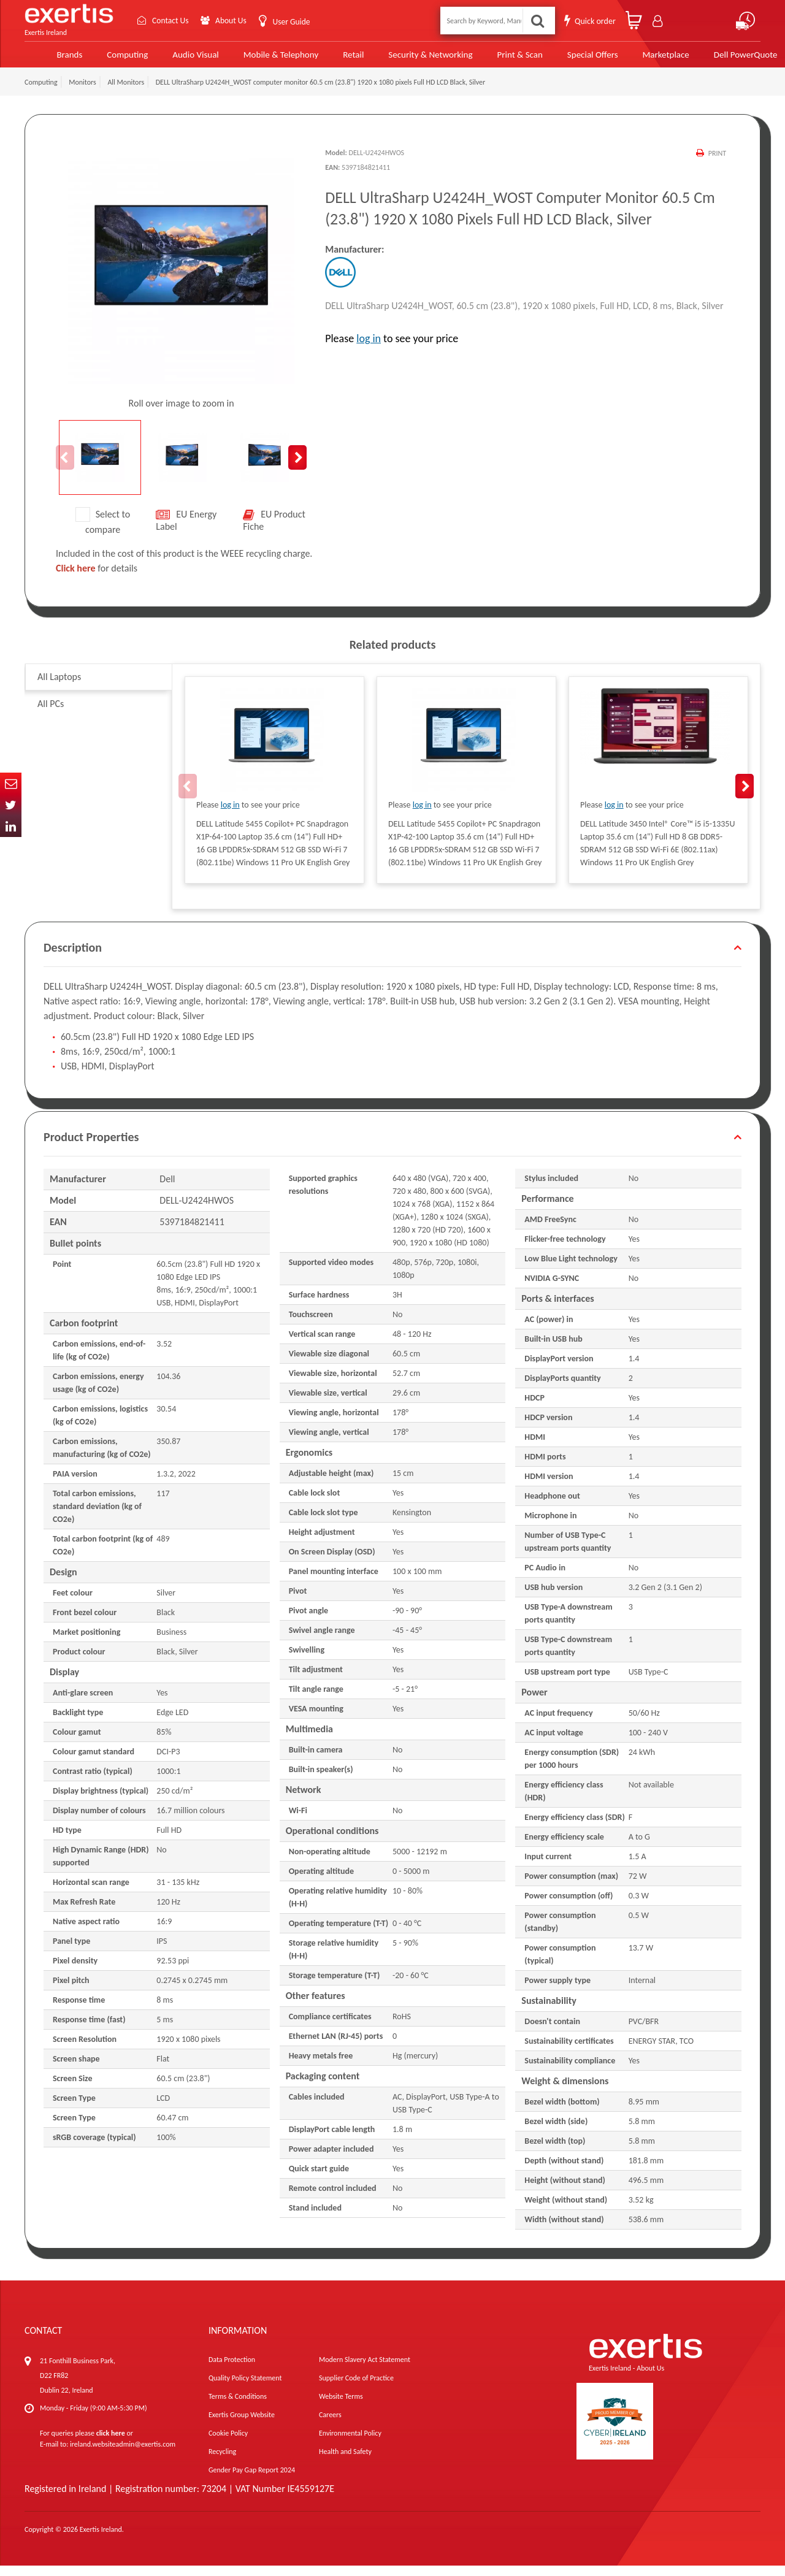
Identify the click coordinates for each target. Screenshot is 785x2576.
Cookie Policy (228, 2443)
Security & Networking (406, 59)
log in (368, 349)
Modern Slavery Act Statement (364, 2370)
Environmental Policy (350, 2443)
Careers (330, 2425)
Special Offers (566, 59)
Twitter (10, 805)
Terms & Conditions (238, 2406)
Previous (65, 468)
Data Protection (232, 2370)
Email (10, 783)
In (10, 826)
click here (110, 2443)
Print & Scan (494, 59)
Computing (107, 59)
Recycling (222, 2462)
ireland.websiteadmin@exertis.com (122, 2454)
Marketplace (638, 59)
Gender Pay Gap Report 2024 (252, 2480)
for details (96, 578)
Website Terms (341, 2406)
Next (297, 468)
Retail (330, 59)
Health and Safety (345, 2462)
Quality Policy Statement (245, 2388)
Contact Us (169, 20)
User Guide (293, 22)
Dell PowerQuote (717, 59)
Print (717, 163)
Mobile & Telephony (259, 59)
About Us (231, 20)
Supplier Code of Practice (356, 2388)
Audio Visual (175, 59)
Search (537, 20)
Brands (50, 59)
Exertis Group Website (242, 2425)
